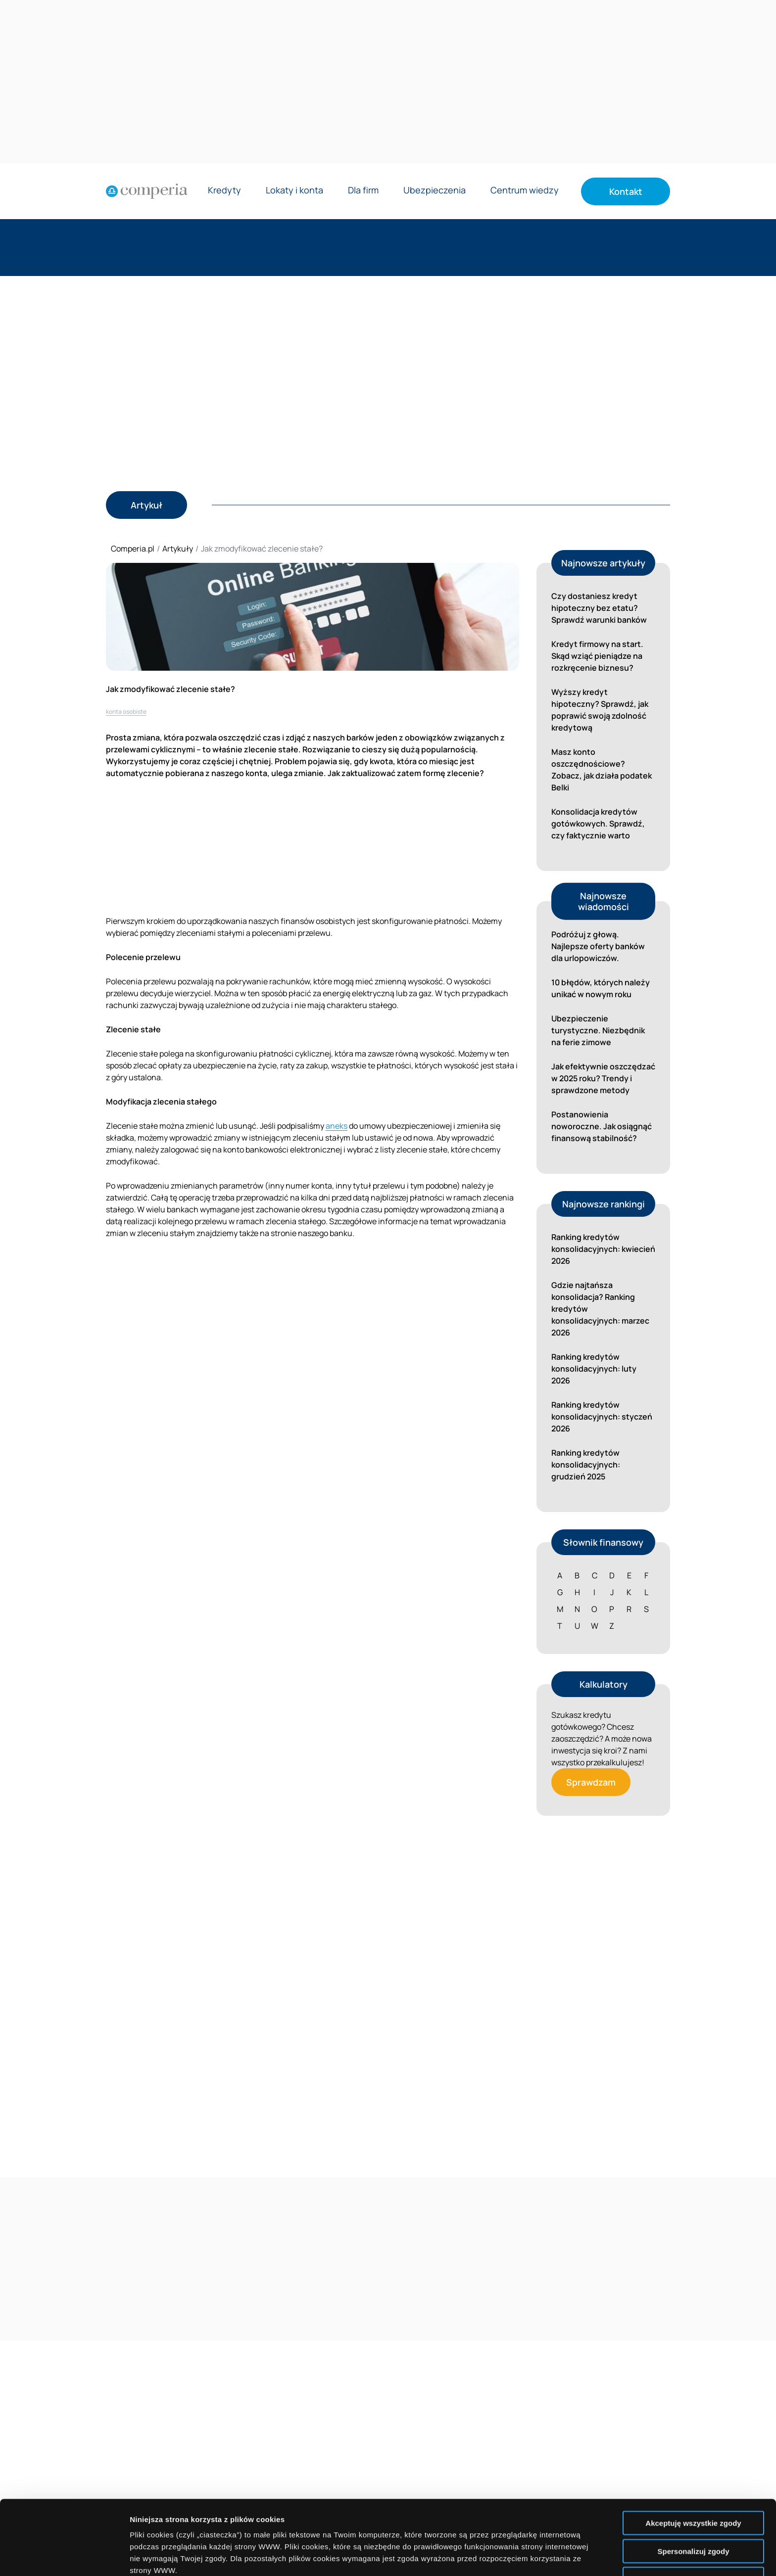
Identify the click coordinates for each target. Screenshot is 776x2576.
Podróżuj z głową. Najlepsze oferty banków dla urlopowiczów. (598, 946)
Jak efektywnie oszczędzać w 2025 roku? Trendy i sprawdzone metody (603, 1078)
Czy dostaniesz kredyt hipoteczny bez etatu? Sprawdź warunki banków (599, 608)
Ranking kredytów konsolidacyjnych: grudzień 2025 (585, 1464)
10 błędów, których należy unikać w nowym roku (600, 988)
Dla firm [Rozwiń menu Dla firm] (363, 190)
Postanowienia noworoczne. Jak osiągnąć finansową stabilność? (601, 1126)
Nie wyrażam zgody (693, 2509)
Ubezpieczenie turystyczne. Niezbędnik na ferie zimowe (598, 1030)
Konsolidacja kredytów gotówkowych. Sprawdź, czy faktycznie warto (598, 823)
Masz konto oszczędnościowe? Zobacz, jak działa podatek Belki (601, 769)
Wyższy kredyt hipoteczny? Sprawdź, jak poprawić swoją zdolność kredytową (599, 710)
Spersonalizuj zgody (693, 2481)
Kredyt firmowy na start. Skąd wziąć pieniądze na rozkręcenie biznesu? (597, 656)
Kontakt (625, 191)
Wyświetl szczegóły (563, 2556)
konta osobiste (126, 711)
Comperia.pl (132, 548)
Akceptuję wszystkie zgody (693, 2453)
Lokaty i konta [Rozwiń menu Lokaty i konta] (294, 190)
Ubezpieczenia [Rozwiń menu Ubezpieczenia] (434, 190)
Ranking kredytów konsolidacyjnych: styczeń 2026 (601, 1416)
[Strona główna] (147, 191)
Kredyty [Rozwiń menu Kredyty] (224, 190)
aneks (336, 1125)
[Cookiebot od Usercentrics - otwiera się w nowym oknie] (64, 2556)
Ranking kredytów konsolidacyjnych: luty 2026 (593, 1368)
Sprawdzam (591, 1782)
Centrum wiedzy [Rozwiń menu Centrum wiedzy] (524, 190)
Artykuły (177, 548)
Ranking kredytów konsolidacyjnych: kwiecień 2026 (603, 1249)
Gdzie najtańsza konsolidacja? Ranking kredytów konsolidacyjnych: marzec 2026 (600, 1309)
